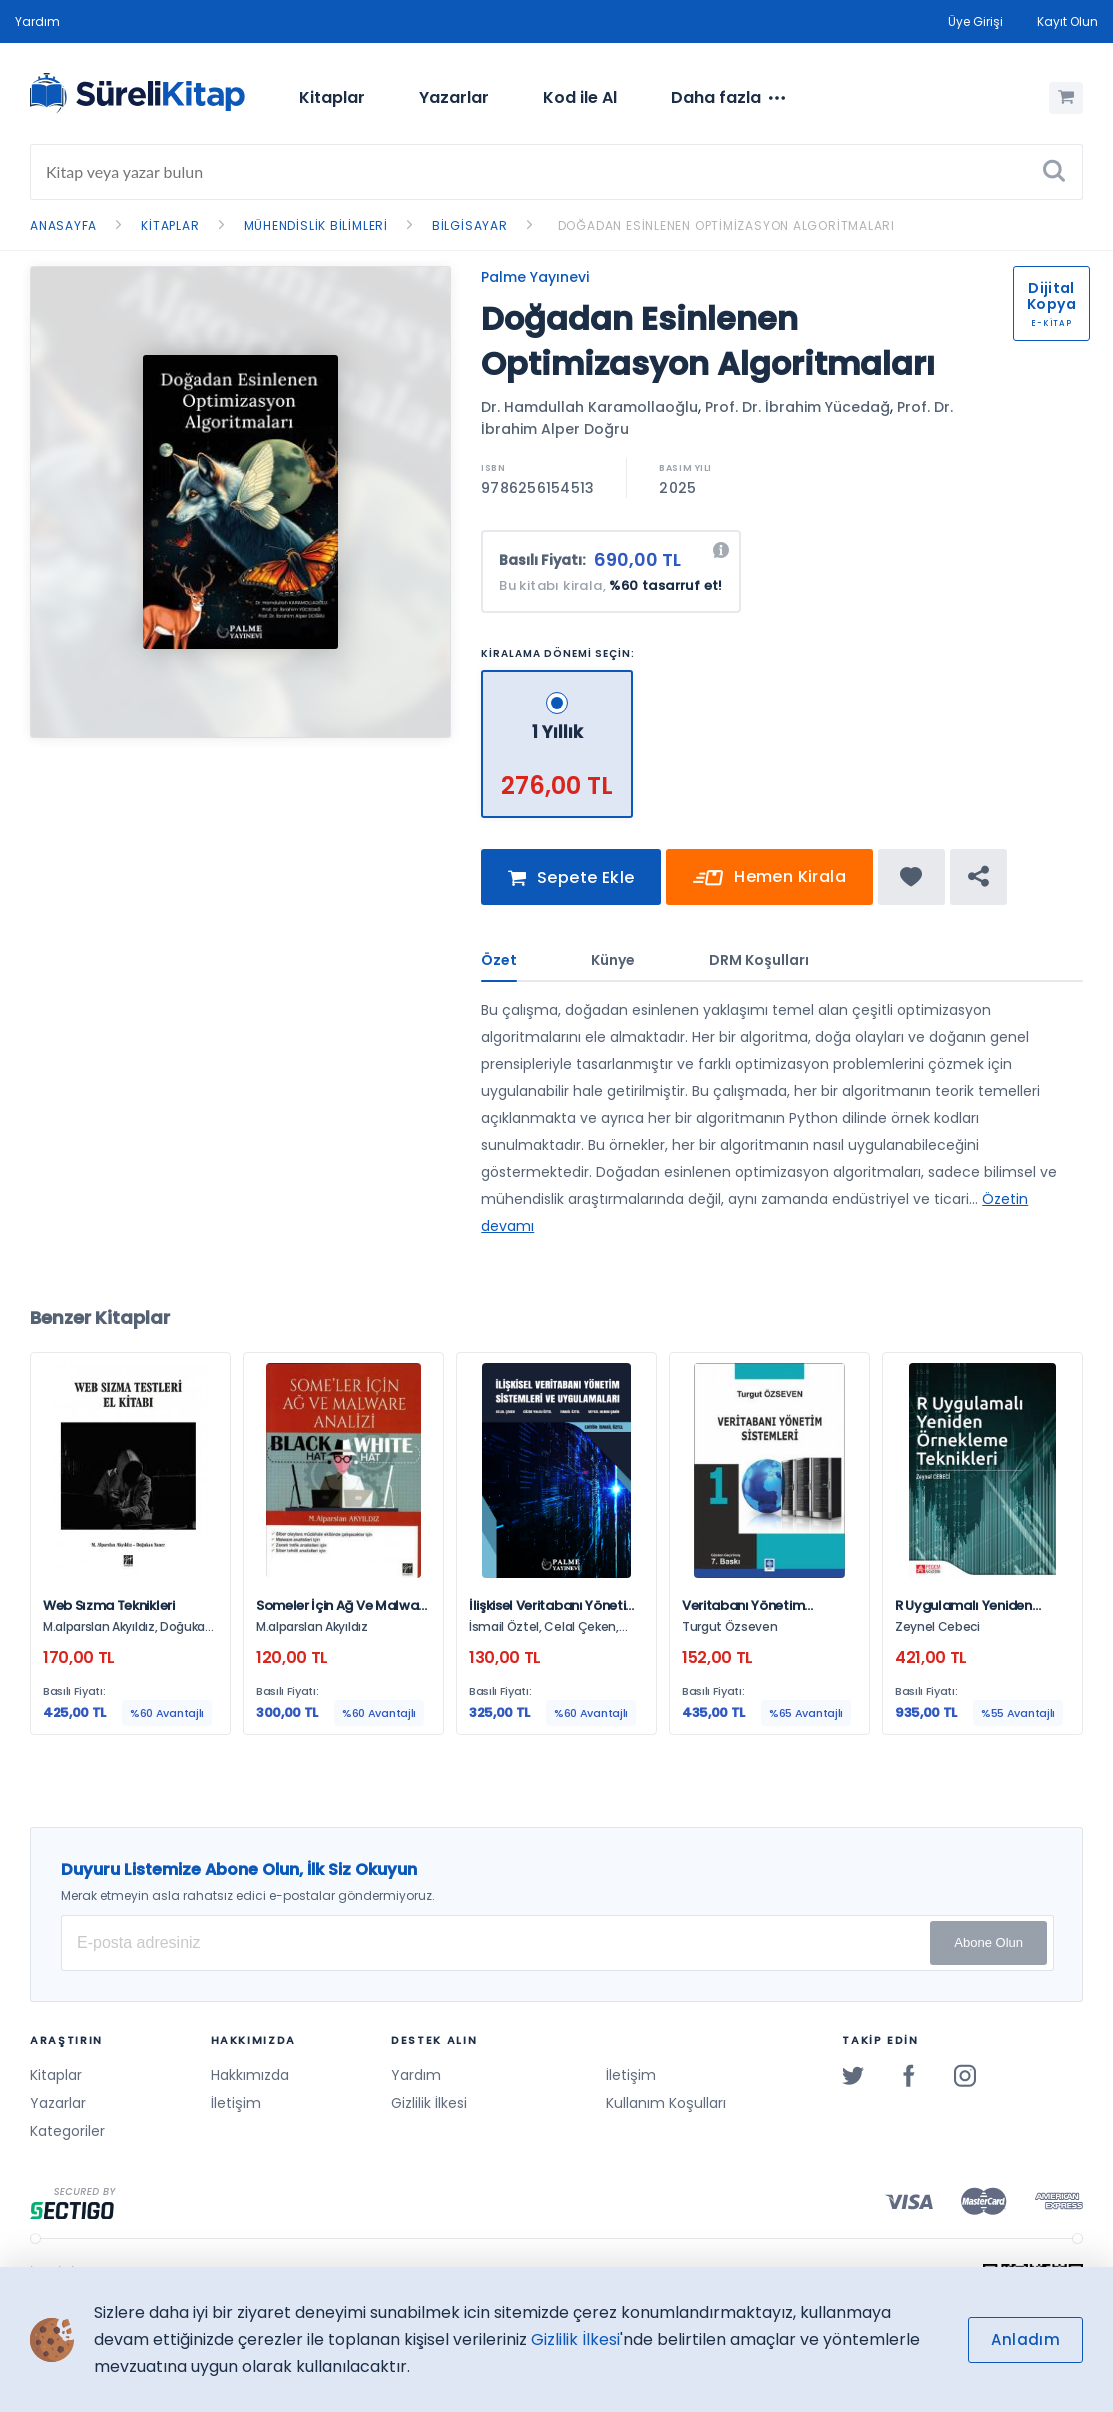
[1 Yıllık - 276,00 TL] (558, 678)
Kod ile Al (580, 97)
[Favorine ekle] (911, 888)
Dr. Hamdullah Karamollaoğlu (589, 407)
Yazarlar (454, 97)
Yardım (37, 21)
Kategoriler (67, 2131)
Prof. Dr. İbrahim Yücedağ (797, 407)
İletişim (236, 2103)
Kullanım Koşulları (666, 2103)
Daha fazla (728, 98)
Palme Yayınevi (535, 277)
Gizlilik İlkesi (429, 2103)
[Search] (556, 172)
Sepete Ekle (571, 889)
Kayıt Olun (1067, 21)
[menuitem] (332, 98)
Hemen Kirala (769, 889)
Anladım (1025, 2339)
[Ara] (1054, 172)
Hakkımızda (250, 2075)
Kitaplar (332, 97)
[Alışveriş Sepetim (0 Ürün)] (1066, 98)
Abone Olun (988, 1942)
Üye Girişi (975, 21)
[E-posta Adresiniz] (557, 1943)
